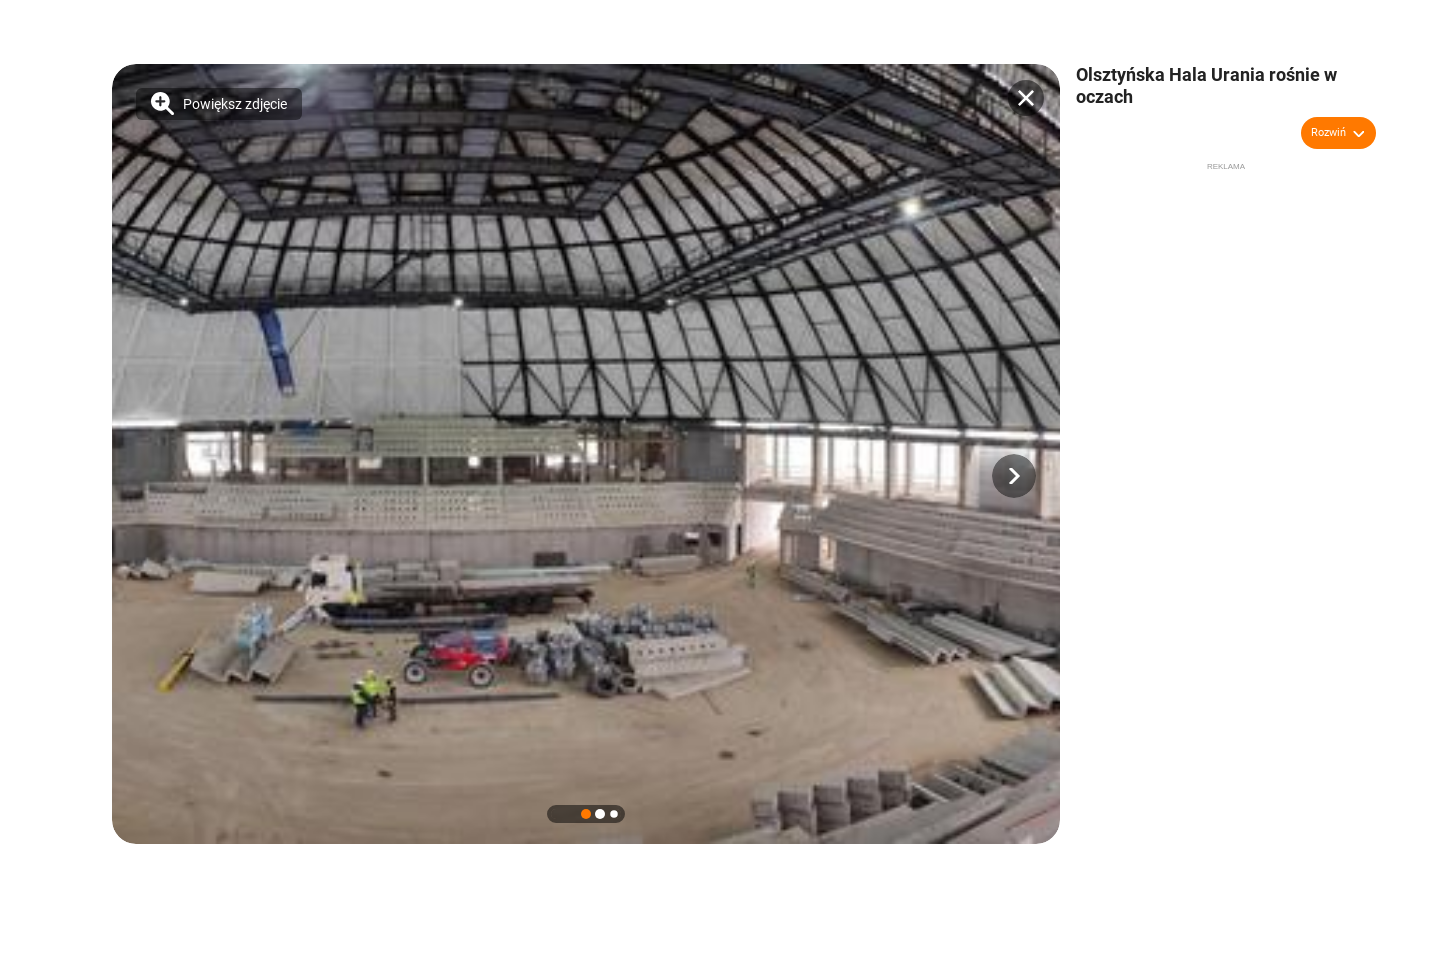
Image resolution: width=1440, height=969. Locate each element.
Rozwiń (1328, 132)
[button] (1014, 476)
